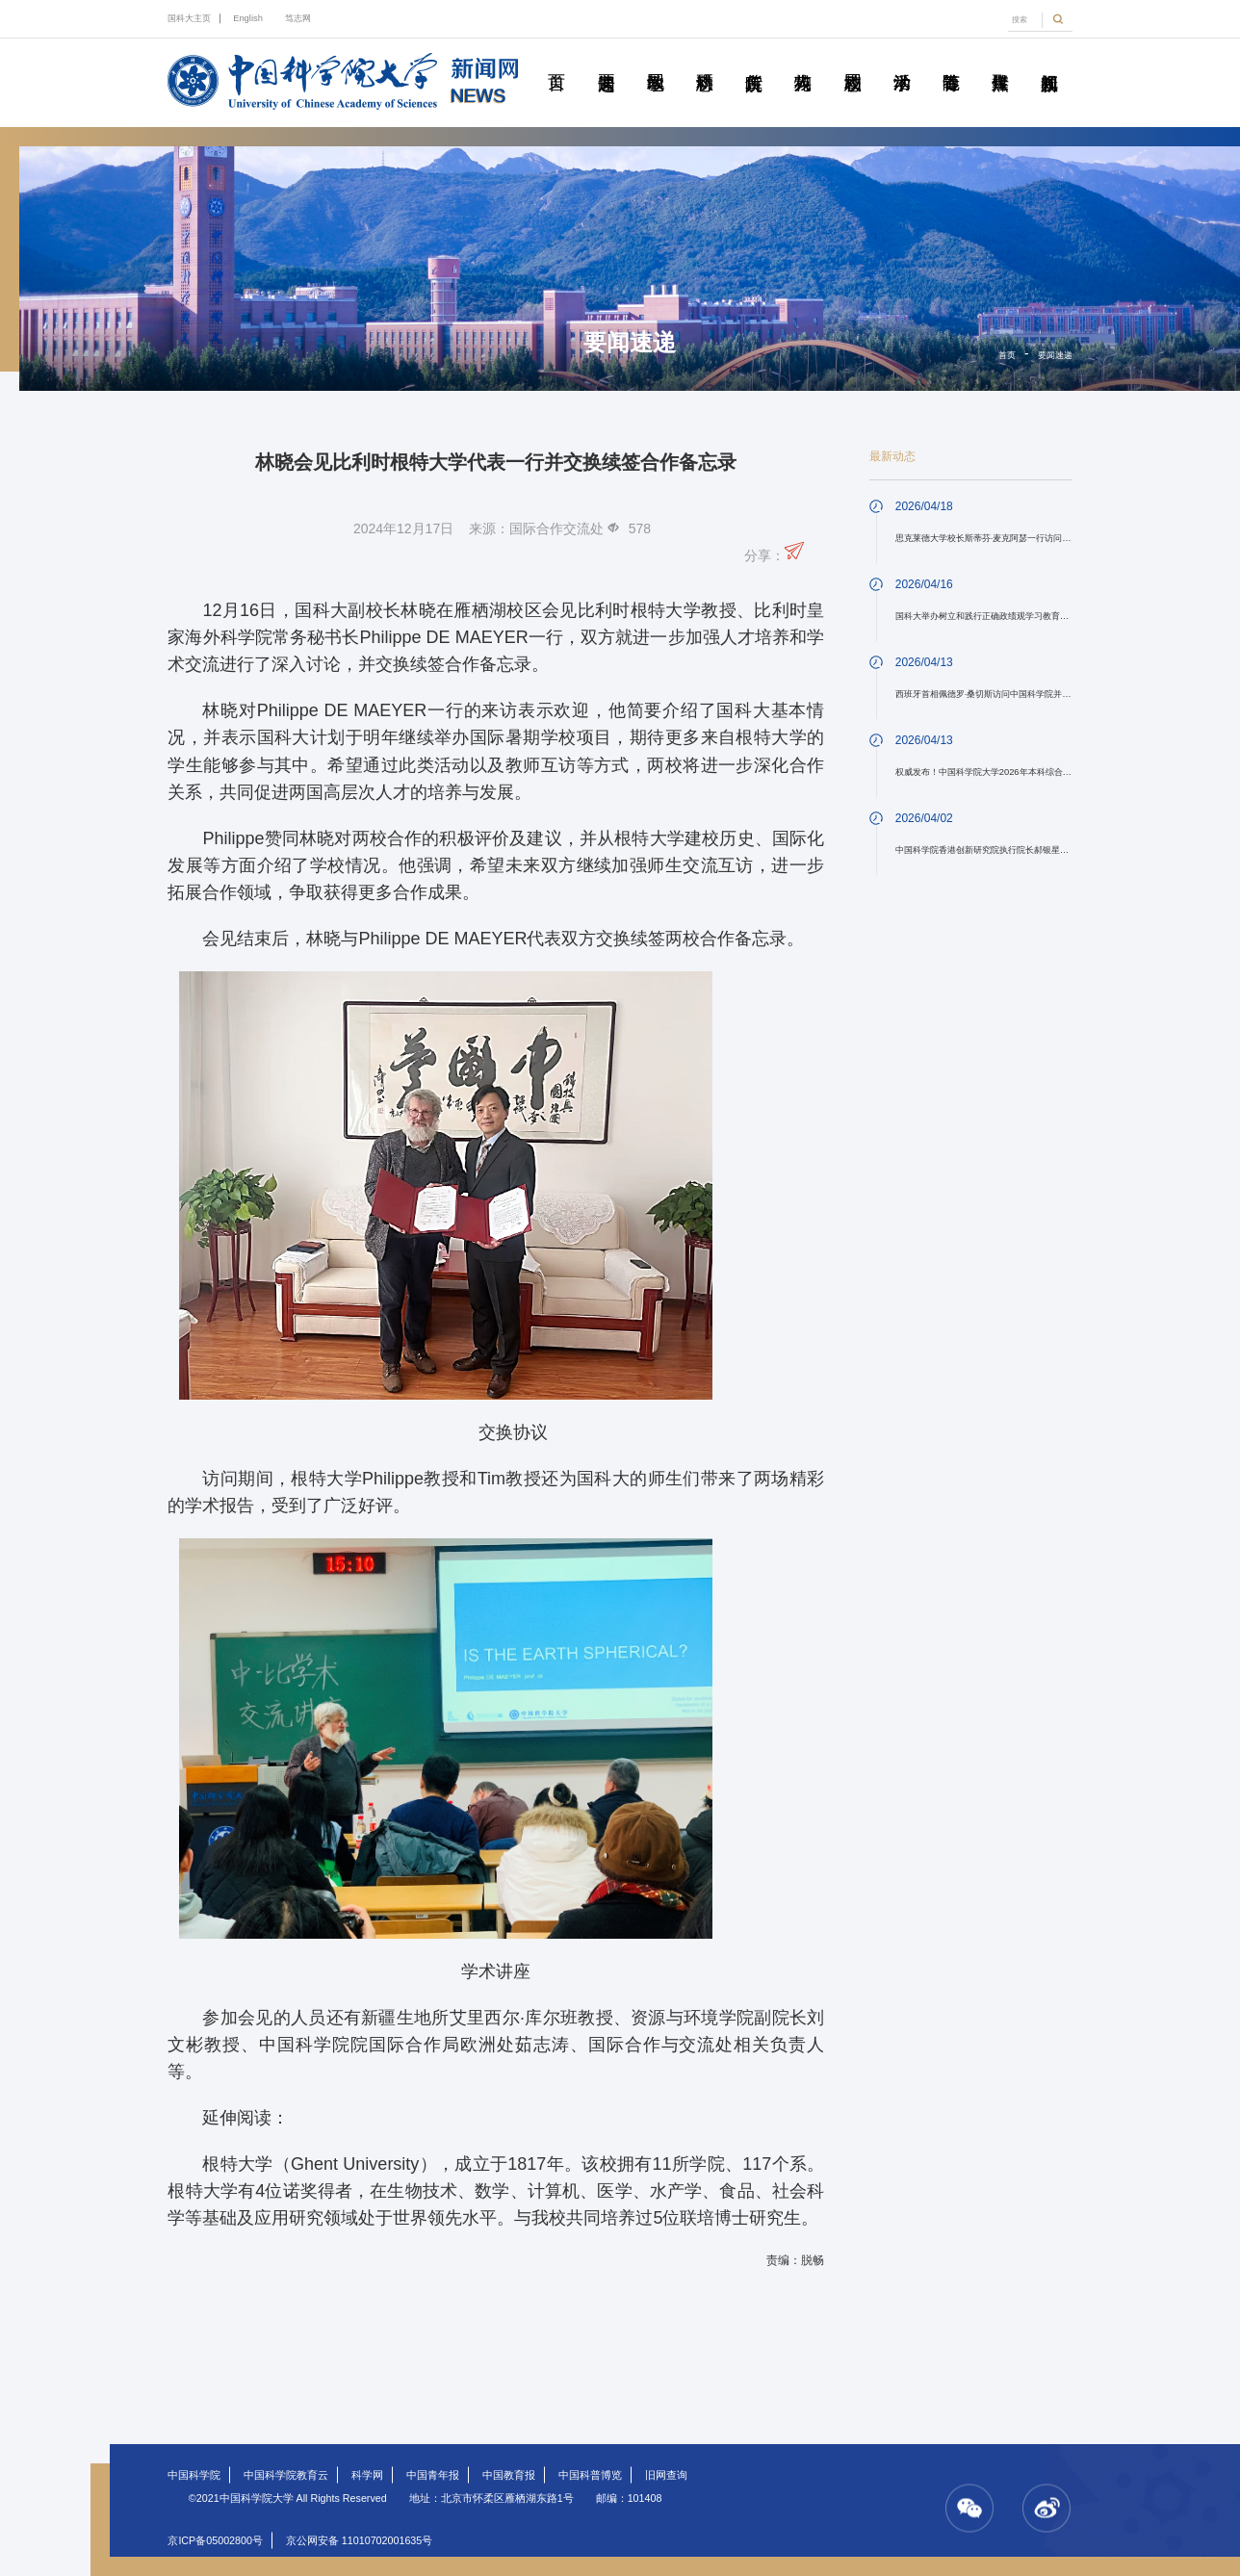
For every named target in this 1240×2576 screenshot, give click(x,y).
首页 (556, 60)
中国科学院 (194, 2475)
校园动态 (852, 60)
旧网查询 (666, 2475)
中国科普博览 (590, 2475)
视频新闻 (1049, 60)
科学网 (367, 2475)
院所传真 (754, 60)
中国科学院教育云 (286, 2475)
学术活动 (901, 60)
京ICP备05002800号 (215, 2540)
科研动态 (705, 60)
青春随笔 (950, 60)
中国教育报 (508, 2475)
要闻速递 (605, 60)
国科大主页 (189, 18)
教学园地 (655, 60)
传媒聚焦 (1000, 60)
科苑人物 (803, 60)
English (248, 18)
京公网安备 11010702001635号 (359, 2540)
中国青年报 (432, 2475)
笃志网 (298, 18)
